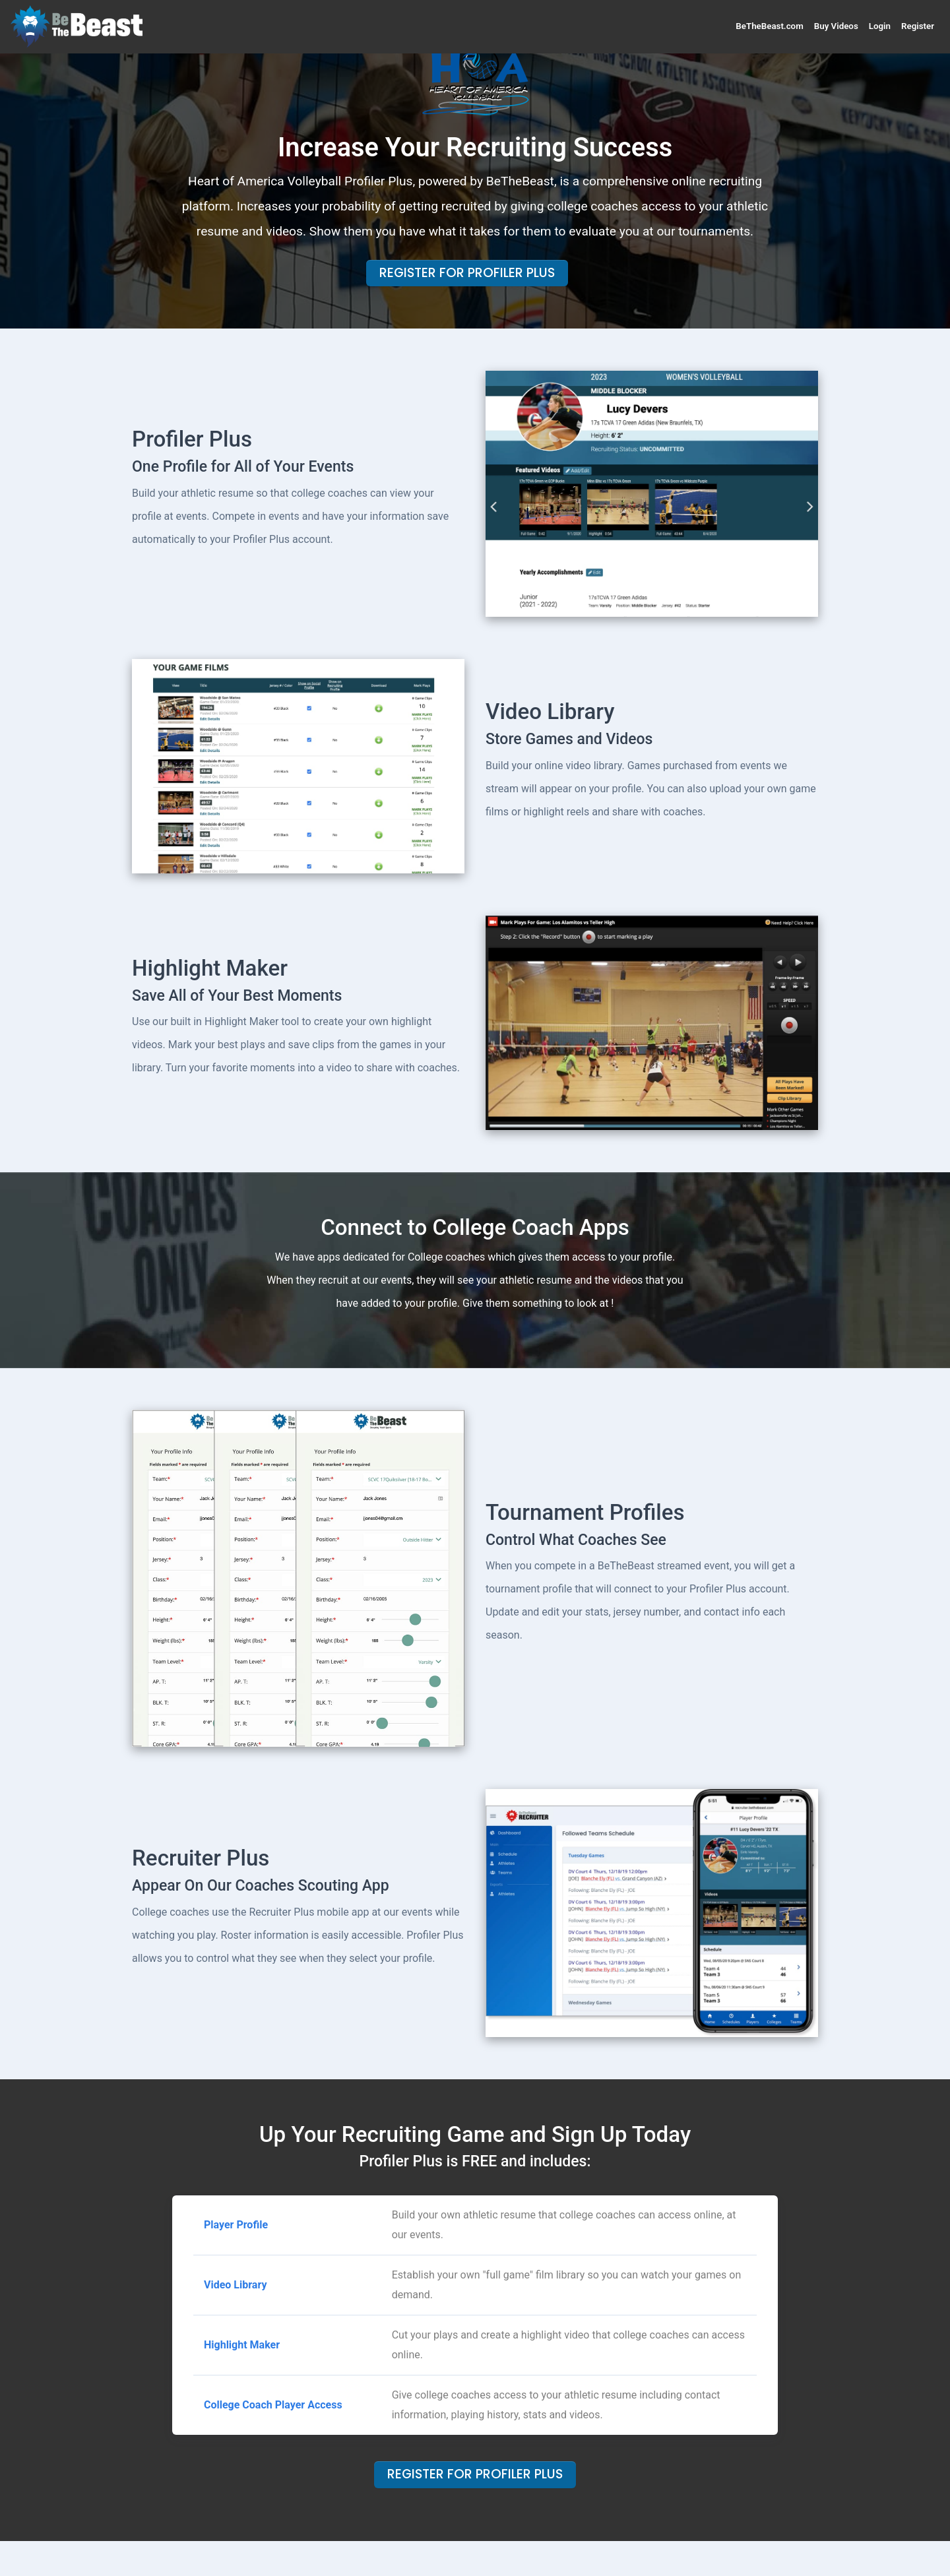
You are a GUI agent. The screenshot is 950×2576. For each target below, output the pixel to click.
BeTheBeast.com (769, 26)
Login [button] (880, 26)
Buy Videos (836, 26)
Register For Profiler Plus (467, 273)
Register (917, 26)
